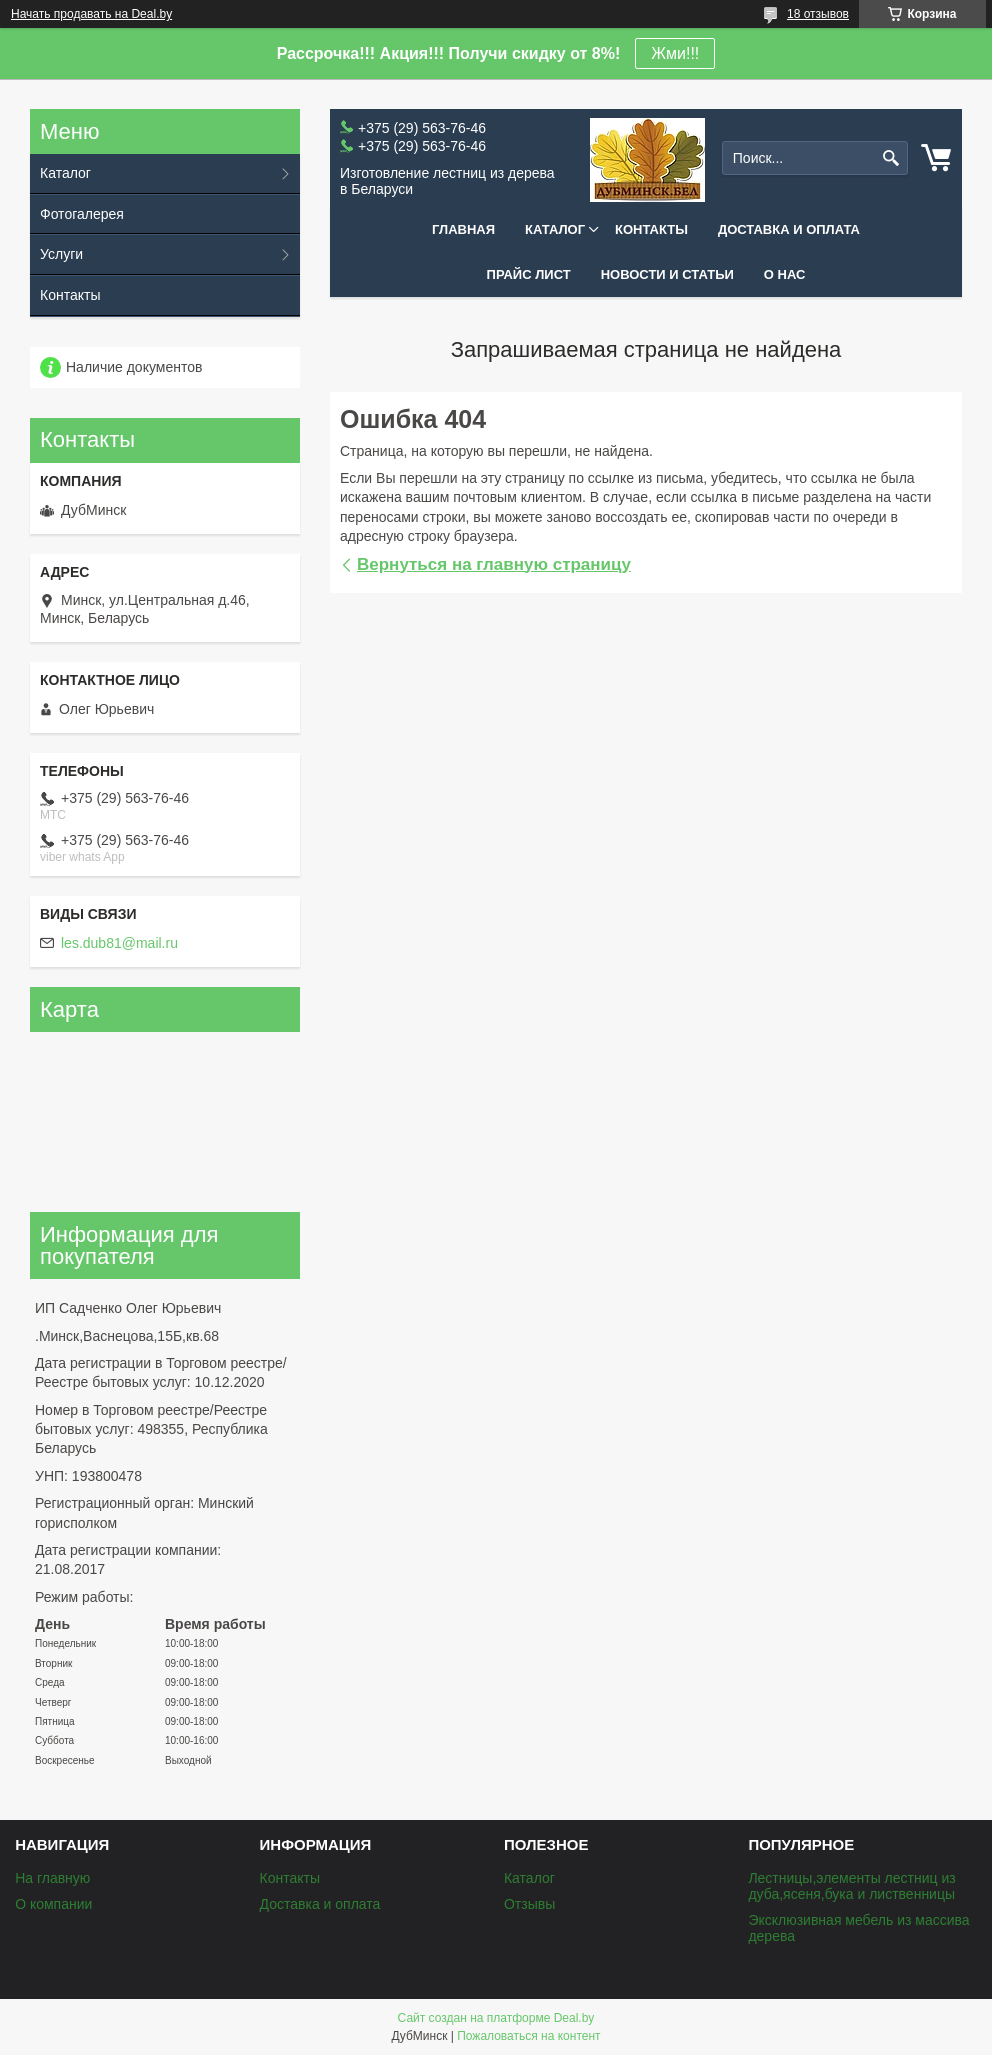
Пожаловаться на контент (528, 2036)
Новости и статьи (667, 274)
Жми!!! (675, 53)
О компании (53, 1904)
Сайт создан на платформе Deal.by (496, 2018)
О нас (785, 274)
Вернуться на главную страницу (494, 564)
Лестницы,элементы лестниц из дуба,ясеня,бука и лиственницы (851, 1886)
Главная (463, 229)
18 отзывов (818, 14)
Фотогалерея (82, 214)
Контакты (651, 229)
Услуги (61, 254)
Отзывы (529, 1904)
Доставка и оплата (789, 229)
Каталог (555, 229)
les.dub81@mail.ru (119, 943)
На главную (52, 1878)
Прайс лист (529, 274)
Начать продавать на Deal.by (91, 14)
